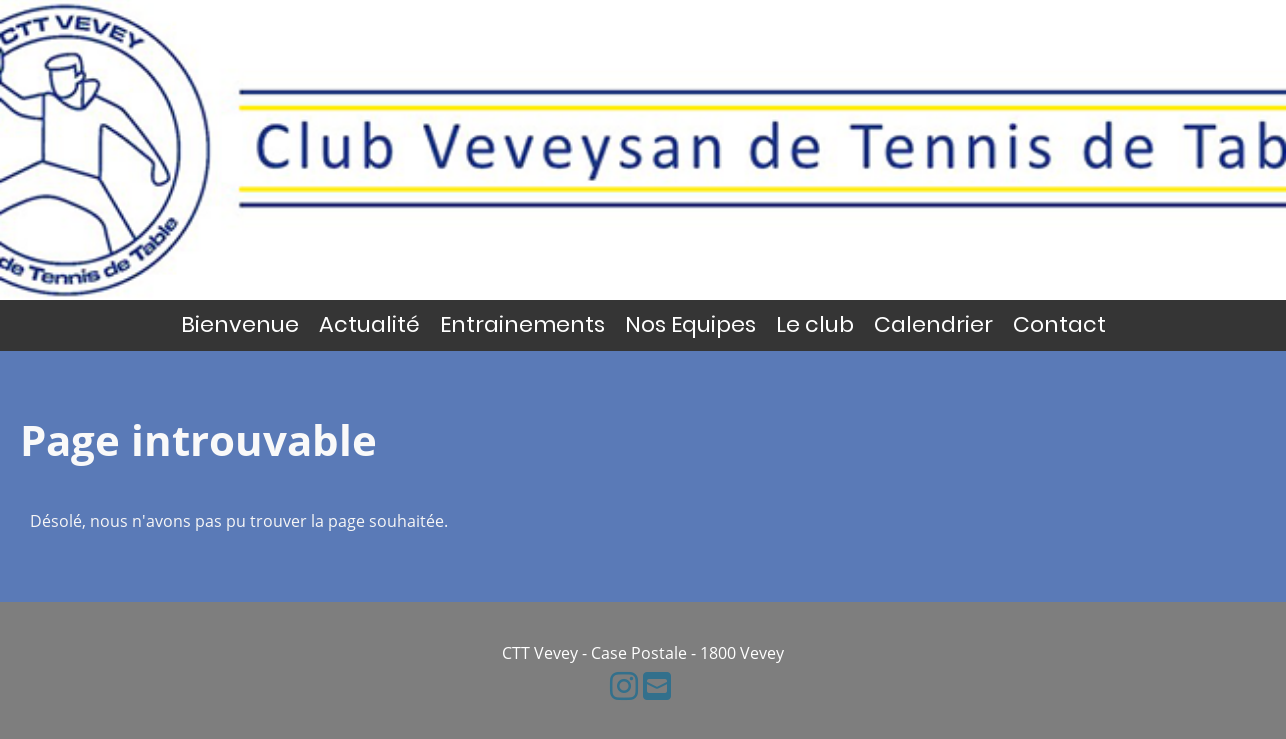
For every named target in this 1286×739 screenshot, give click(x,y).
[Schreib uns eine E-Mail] (657, 685)
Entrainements (522, 324)
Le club (815, 324)
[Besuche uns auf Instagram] (624, 685)
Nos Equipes (690, 324)
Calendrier (933, 324)
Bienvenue (240, 324)
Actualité (369, 324)
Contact (1059, 324)
